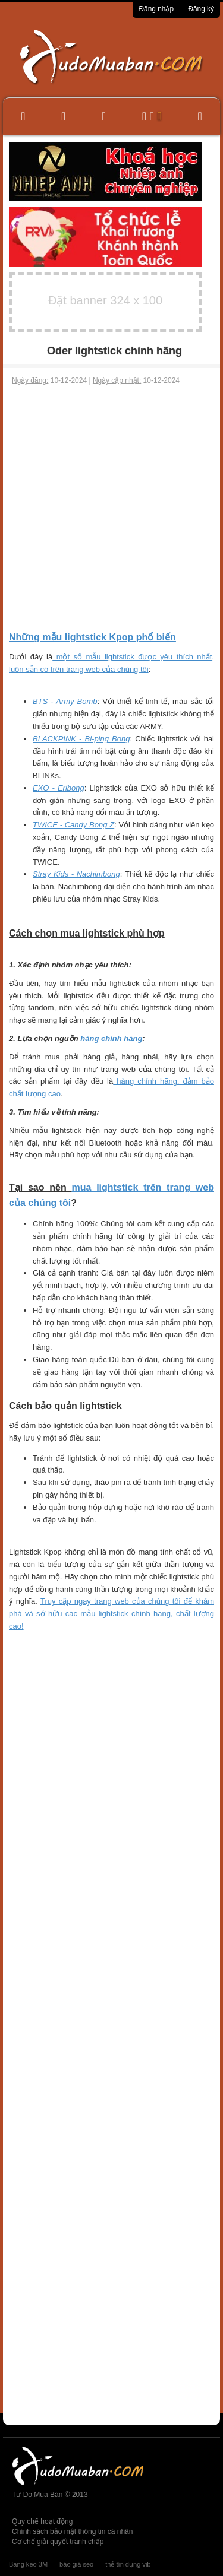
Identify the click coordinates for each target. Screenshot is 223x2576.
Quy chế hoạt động (42, 2521)
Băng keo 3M (28, 2564)
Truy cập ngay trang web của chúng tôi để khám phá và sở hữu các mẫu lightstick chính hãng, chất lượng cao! (111, 1613)
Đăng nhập (156, 9)
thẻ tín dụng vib (127, 2564)
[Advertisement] (111, 508)
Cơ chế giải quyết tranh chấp (57, 2541)
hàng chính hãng (111, 1038)
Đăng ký (201, 9)
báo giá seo (76, 2564)
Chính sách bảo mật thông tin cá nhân (72, 2531)
